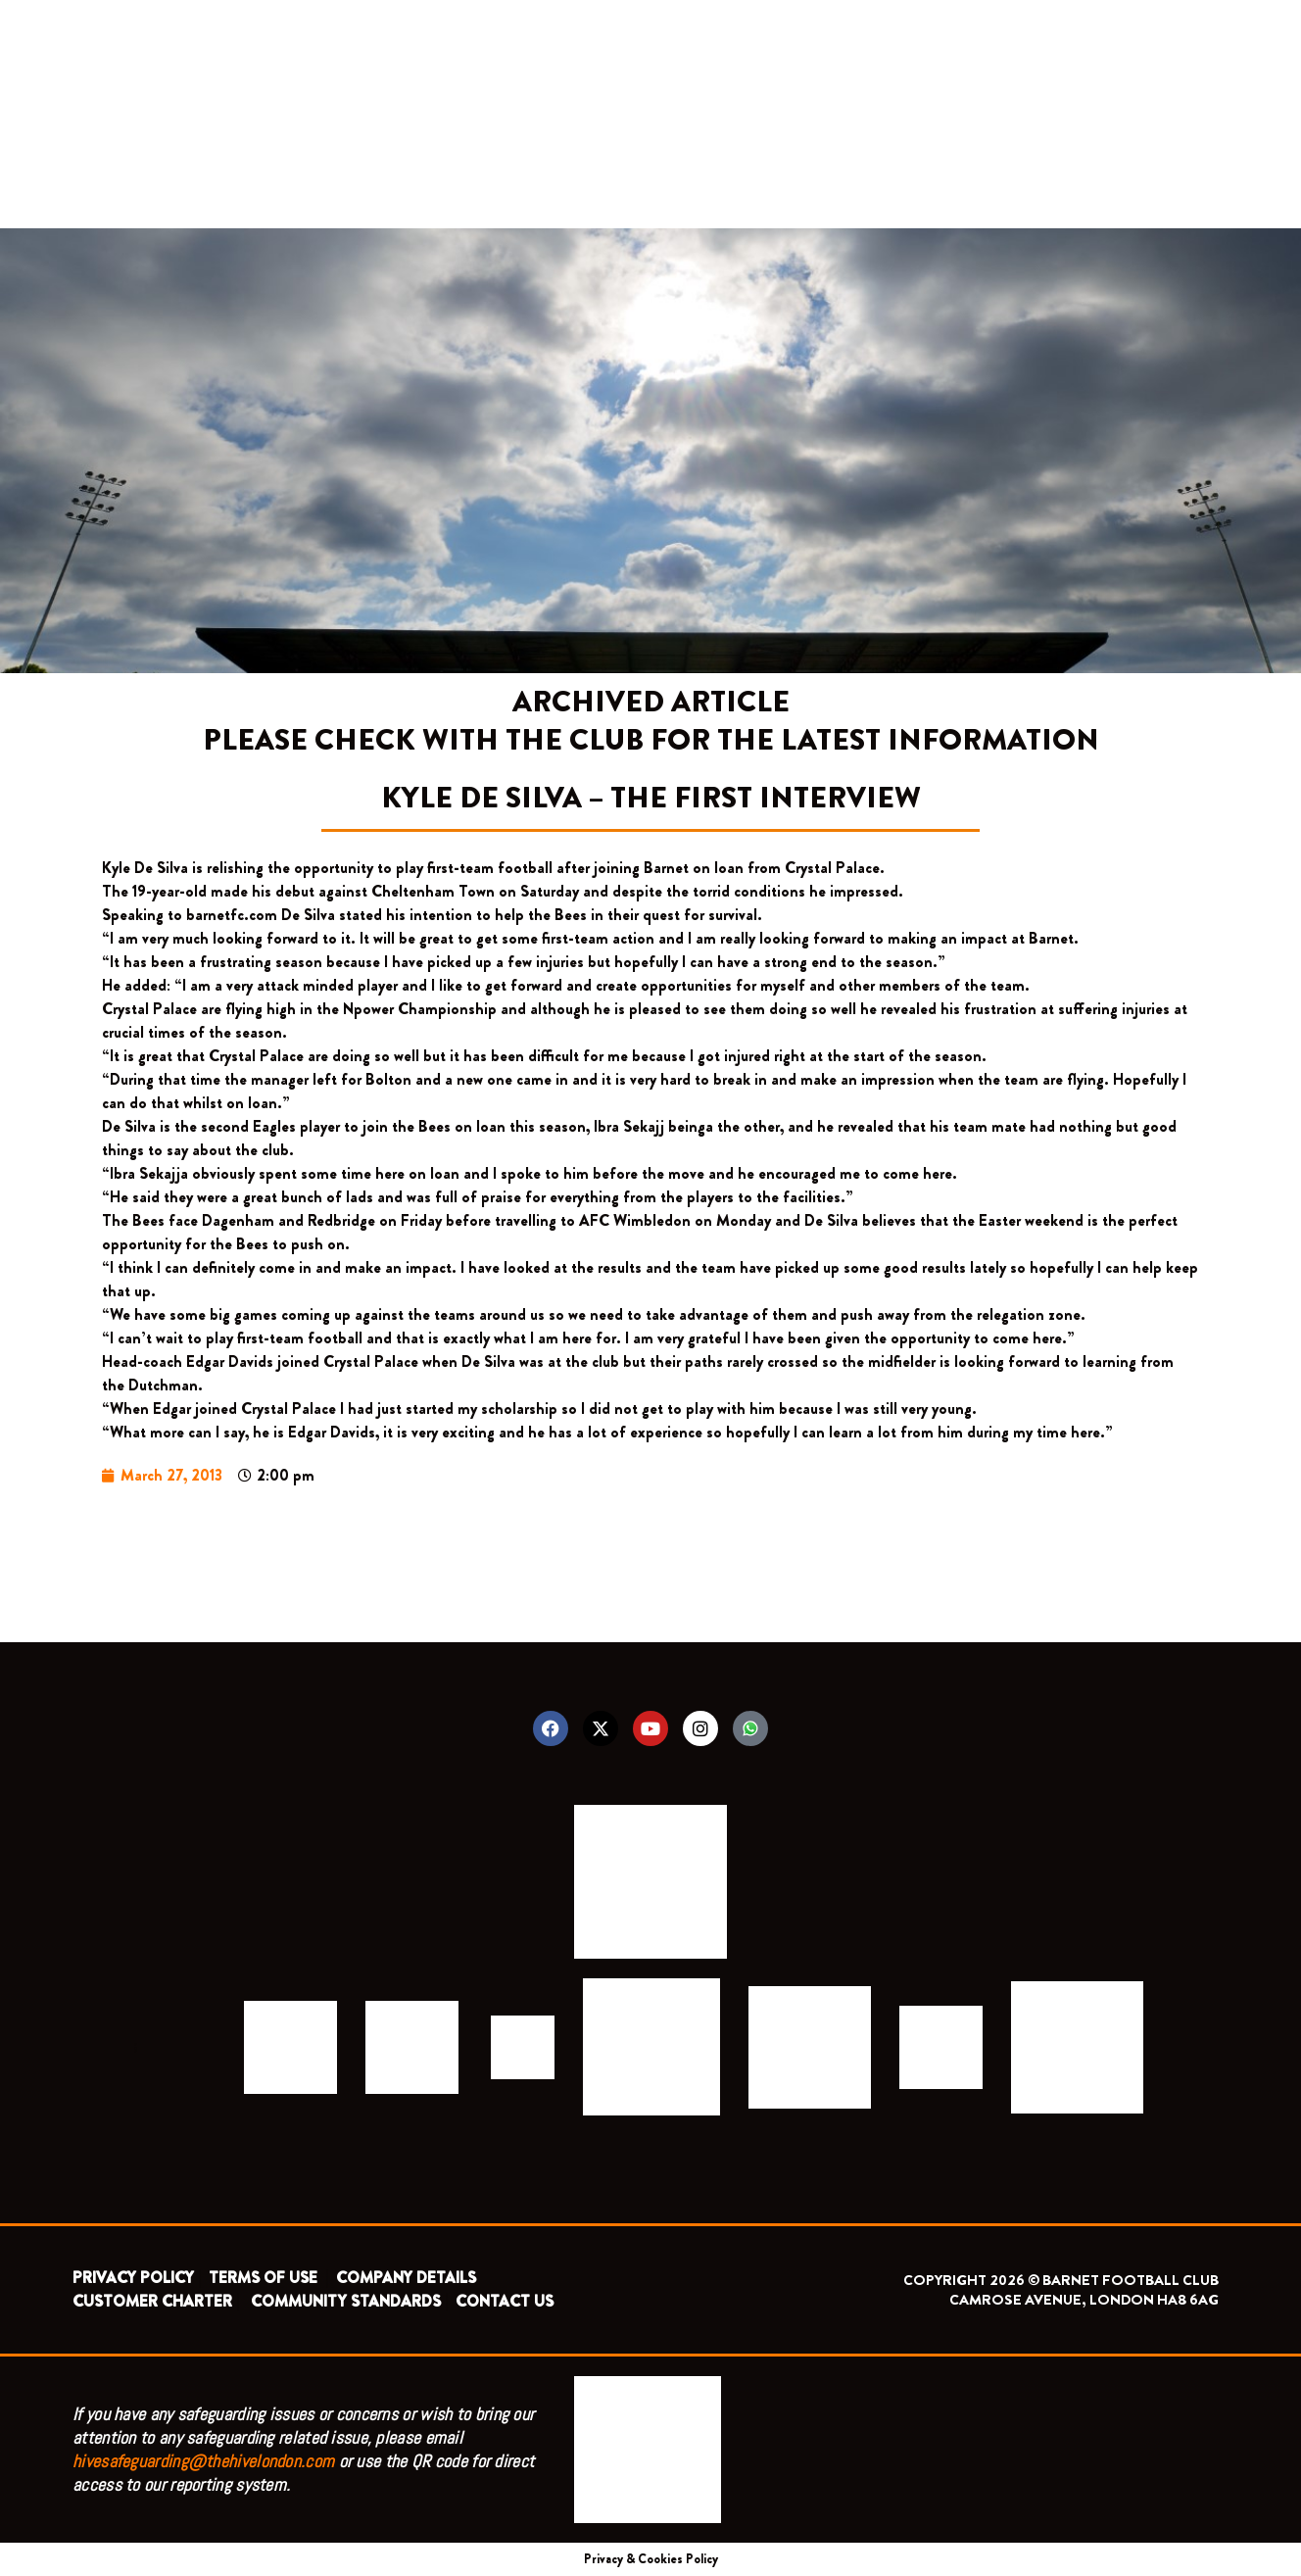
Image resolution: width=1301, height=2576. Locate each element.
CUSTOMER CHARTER (152, 2301)
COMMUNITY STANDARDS (346, 2301)
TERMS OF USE (265, 2277)
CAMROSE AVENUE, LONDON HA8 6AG (1084, 2299)
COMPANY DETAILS (406, 2277)
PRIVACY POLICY (133, 2277)
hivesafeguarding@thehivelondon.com (203, 2461)
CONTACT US (505, 2301)
